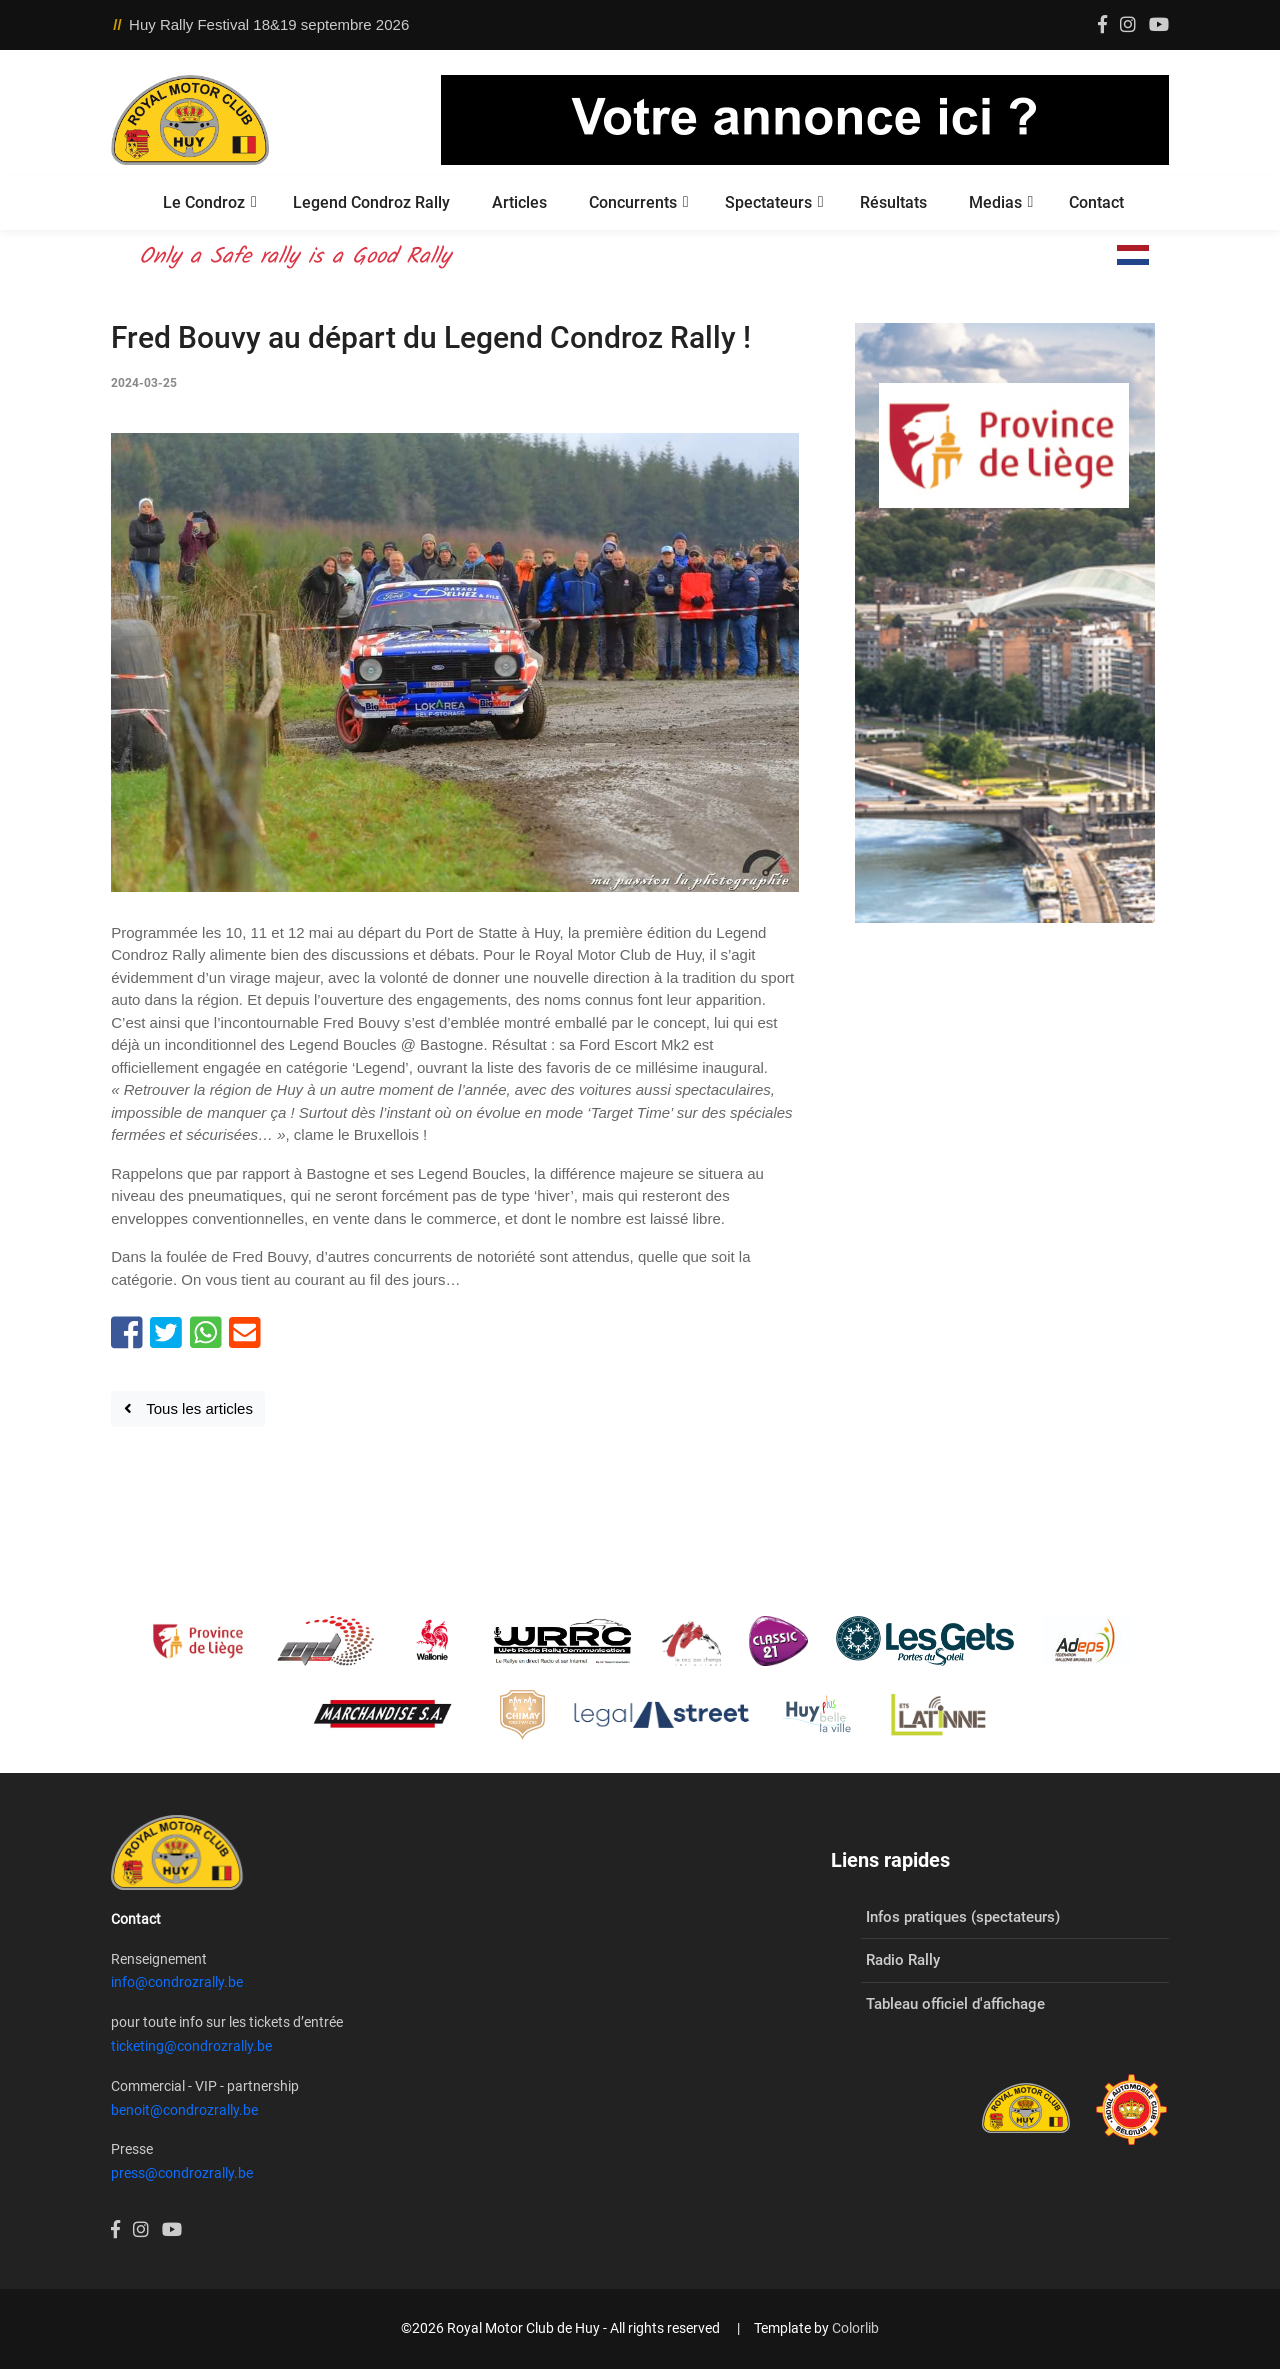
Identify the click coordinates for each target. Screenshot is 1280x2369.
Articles (519, 202)
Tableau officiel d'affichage (955, 2004)
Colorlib (855, 2328)
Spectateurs (768, 202)
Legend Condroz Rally (371, 202)
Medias (995, 202)
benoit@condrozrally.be (184, 2110)
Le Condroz (204, 202)
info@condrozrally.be (177, 1982)
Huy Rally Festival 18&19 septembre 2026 (269, 24)
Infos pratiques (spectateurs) (963, 1917)
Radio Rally (903, 1960)
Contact (1096, 202)
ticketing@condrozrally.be (191, 2046)
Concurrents (633, 202)
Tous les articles (188, 1408)
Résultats (893, 202)
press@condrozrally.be (182, 2173)
